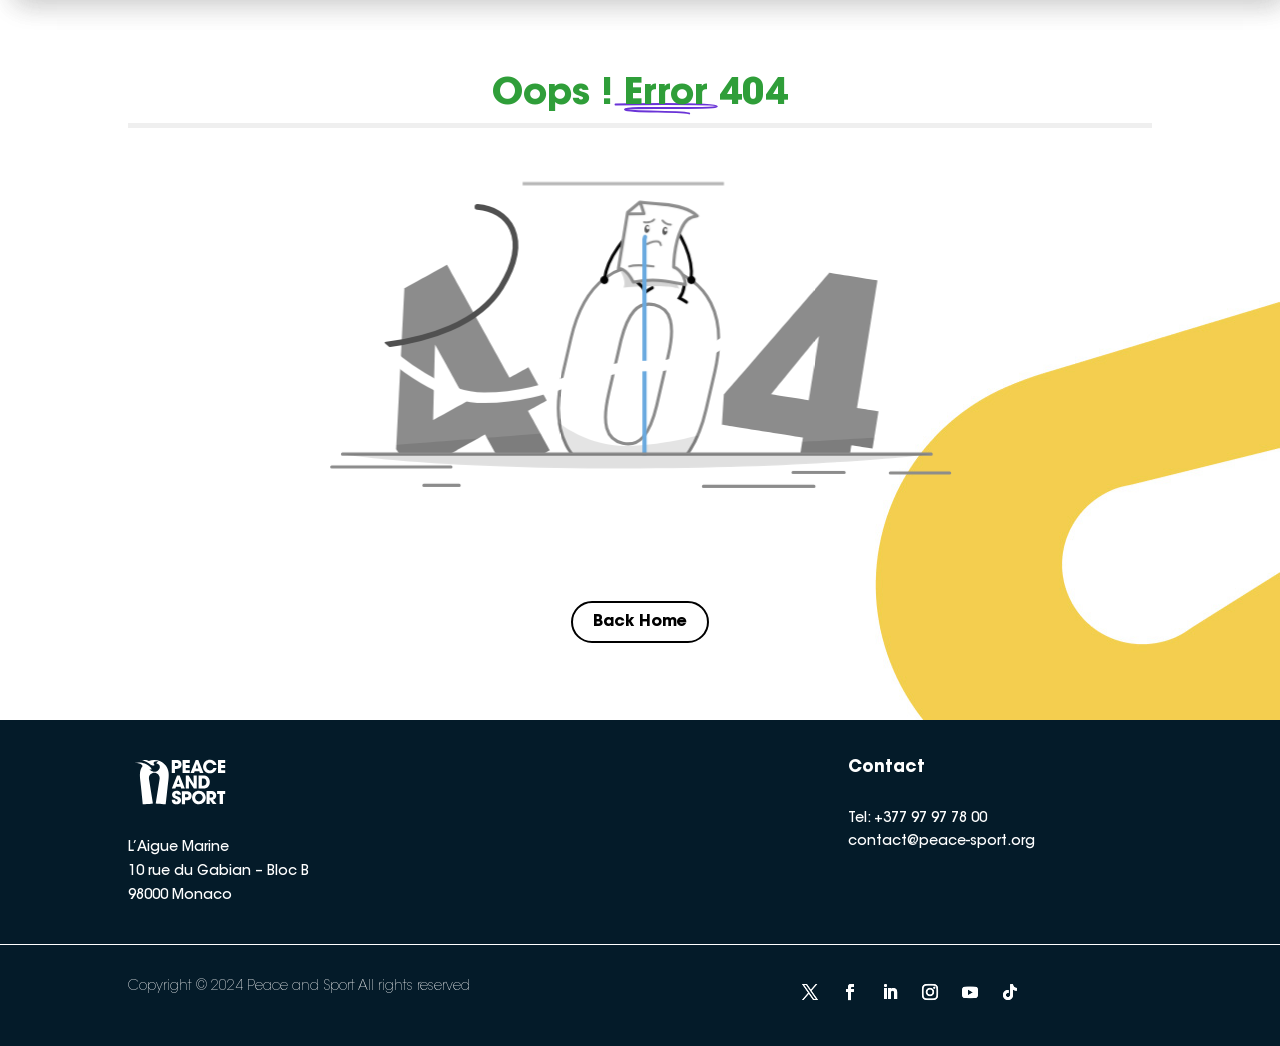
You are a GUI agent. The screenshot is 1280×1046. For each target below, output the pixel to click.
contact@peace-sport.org (941, 842)
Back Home (640, 622)
